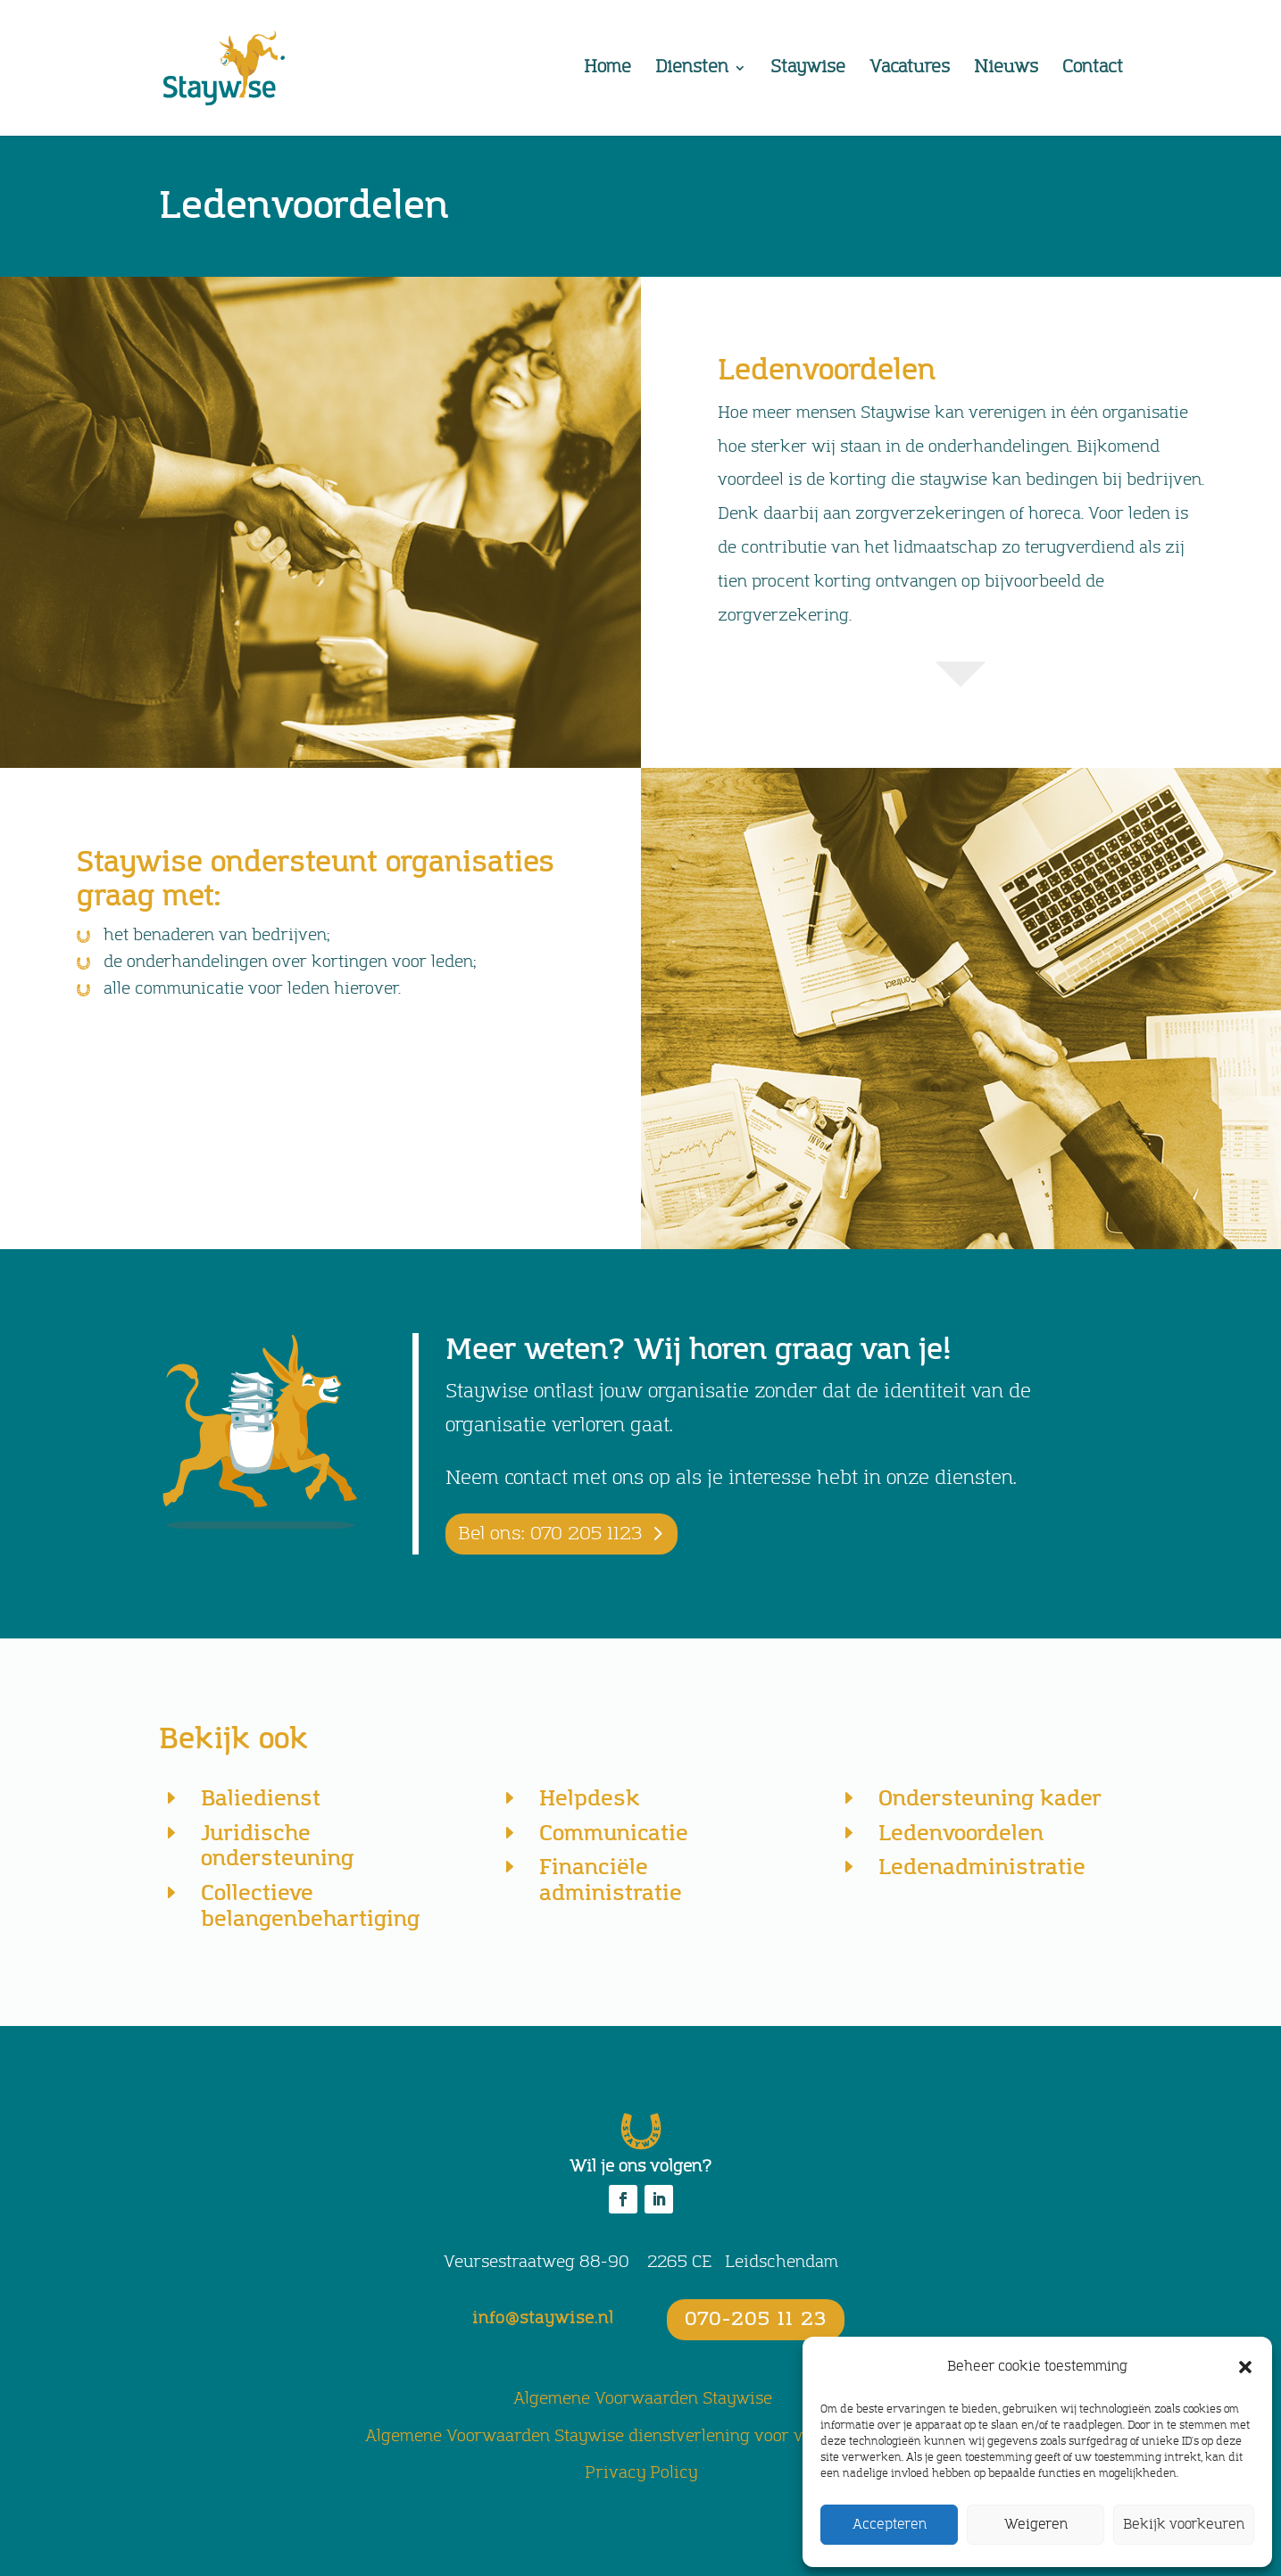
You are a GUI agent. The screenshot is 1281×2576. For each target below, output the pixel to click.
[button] (1245, 2367)
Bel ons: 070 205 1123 (550, 1534)
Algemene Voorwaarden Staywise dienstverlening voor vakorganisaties (641, 2437)
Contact (1092, 70)
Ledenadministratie (982, 1867)
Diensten (691, 70)
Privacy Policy (641, 2473)
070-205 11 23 (756, 2319)
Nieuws (1006, 70)
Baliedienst (260, 1799)
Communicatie (613, 1833)
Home (607, 70)
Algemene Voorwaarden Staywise (642, 2399)
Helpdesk (589, 1799)
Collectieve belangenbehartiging (310, 1906)
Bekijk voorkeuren (1183, 2524)
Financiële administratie (610, 1880)
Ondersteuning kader (990, 1799)
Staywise (807, 70)
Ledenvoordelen (961, 1833)
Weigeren (1036, 2524)
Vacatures (909, 70)
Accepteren (890, 2524)
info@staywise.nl (543, 2319)
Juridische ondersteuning (277, 1846)
